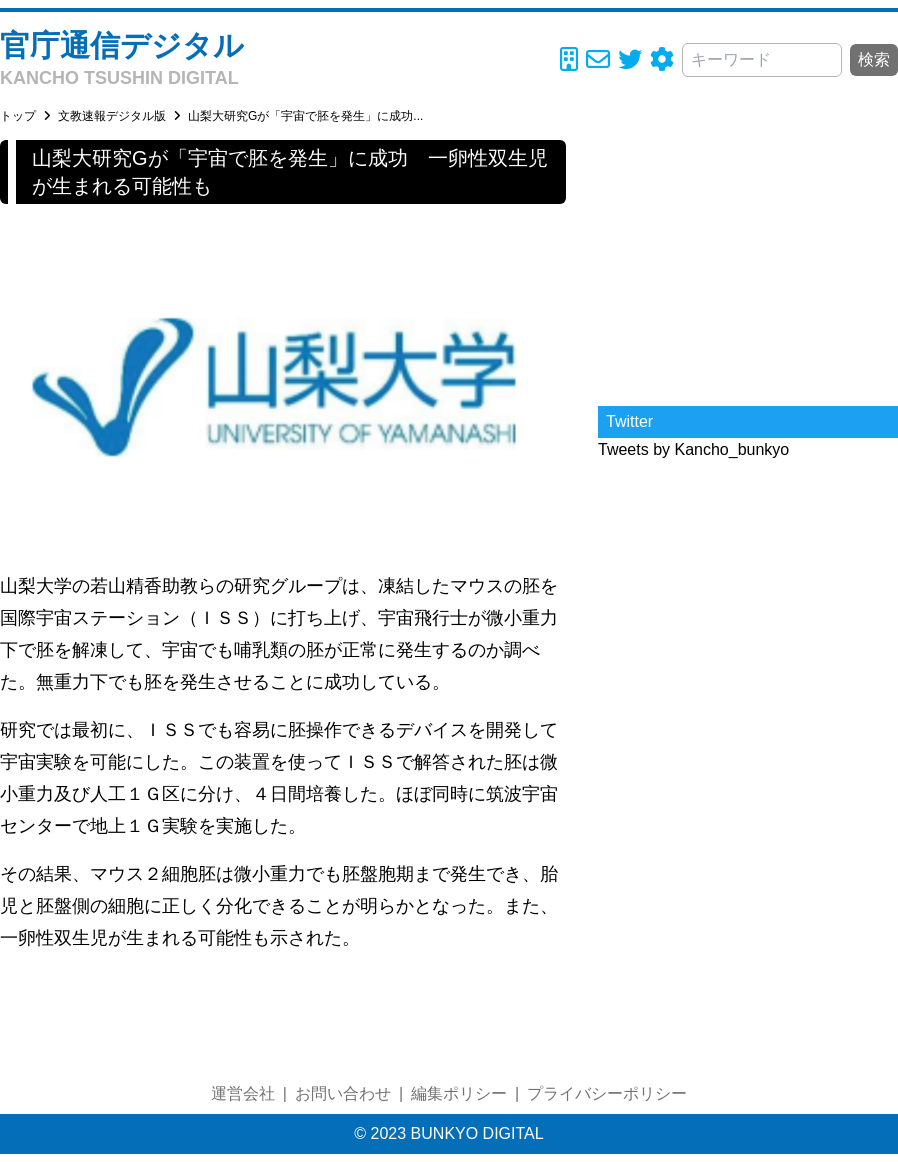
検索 (874, 59)
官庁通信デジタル (122, 45)
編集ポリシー (459, 1093)
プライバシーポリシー (607, 1093)
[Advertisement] (748, 265)
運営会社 (243, 1093)
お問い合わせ (343, 1093)
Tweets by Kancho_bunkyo (693, 449)
